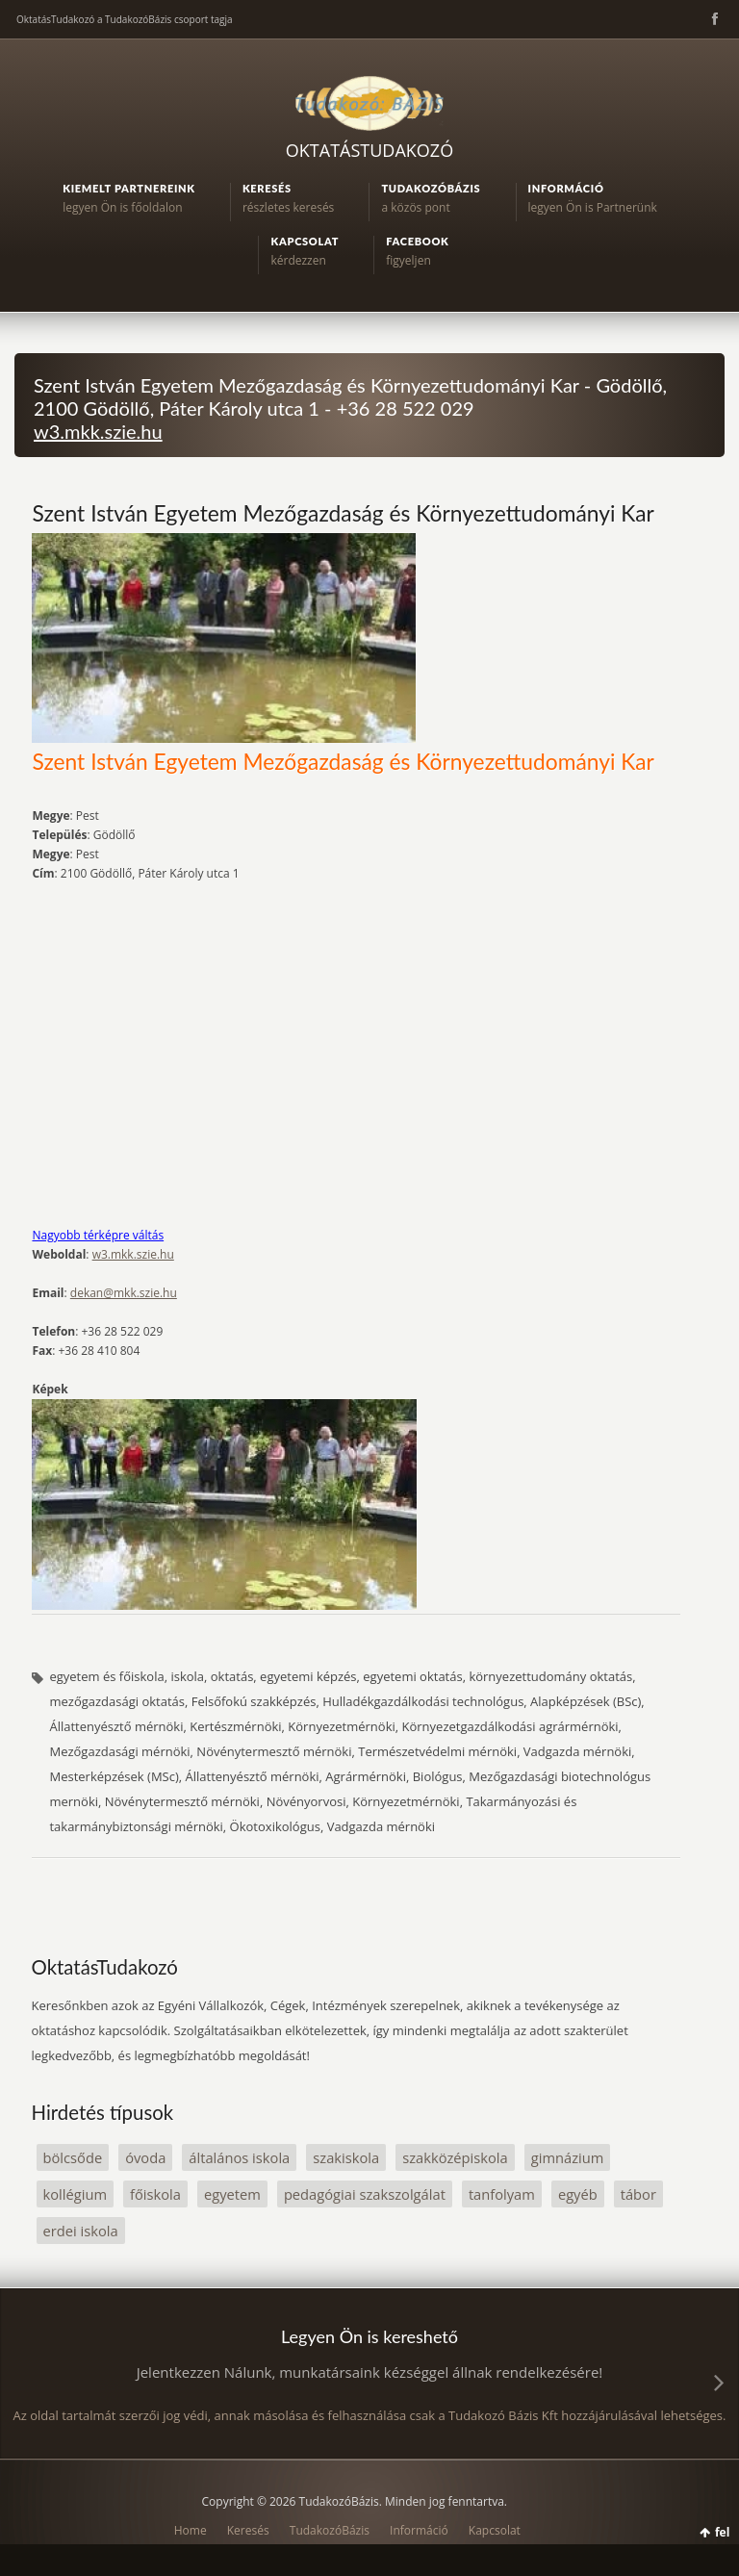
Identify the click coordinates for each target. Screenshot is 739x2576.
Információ (419, 2530)
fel (722, 2532)
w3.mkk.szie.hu (98, 431)
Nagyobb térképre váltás (98, 1235)
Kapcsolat (495, 2530)
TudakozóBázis (330, 2530)
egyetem (232, 2194)
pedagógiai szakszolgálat (365, 2194)
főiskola (155, 2194)
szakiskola (346, 2157)
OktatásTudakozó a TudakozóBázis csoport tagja (124, 19)
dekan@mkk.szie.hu (123, 1293)
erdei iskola (80, 2230)
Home (190, 2530)
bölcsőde (73, 2157)
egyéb (578, 2194)
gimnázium (567, 2157)
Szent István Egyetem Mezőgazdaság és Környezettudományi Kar (342, 512)
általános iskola (239, 2157)
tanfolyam (502, 2194)
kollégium (75, 2194)
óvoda (145, 2157)
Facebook (713, 19)
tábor (638, 2194)
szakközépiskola (455, 2157)
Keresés (248, 2530)
